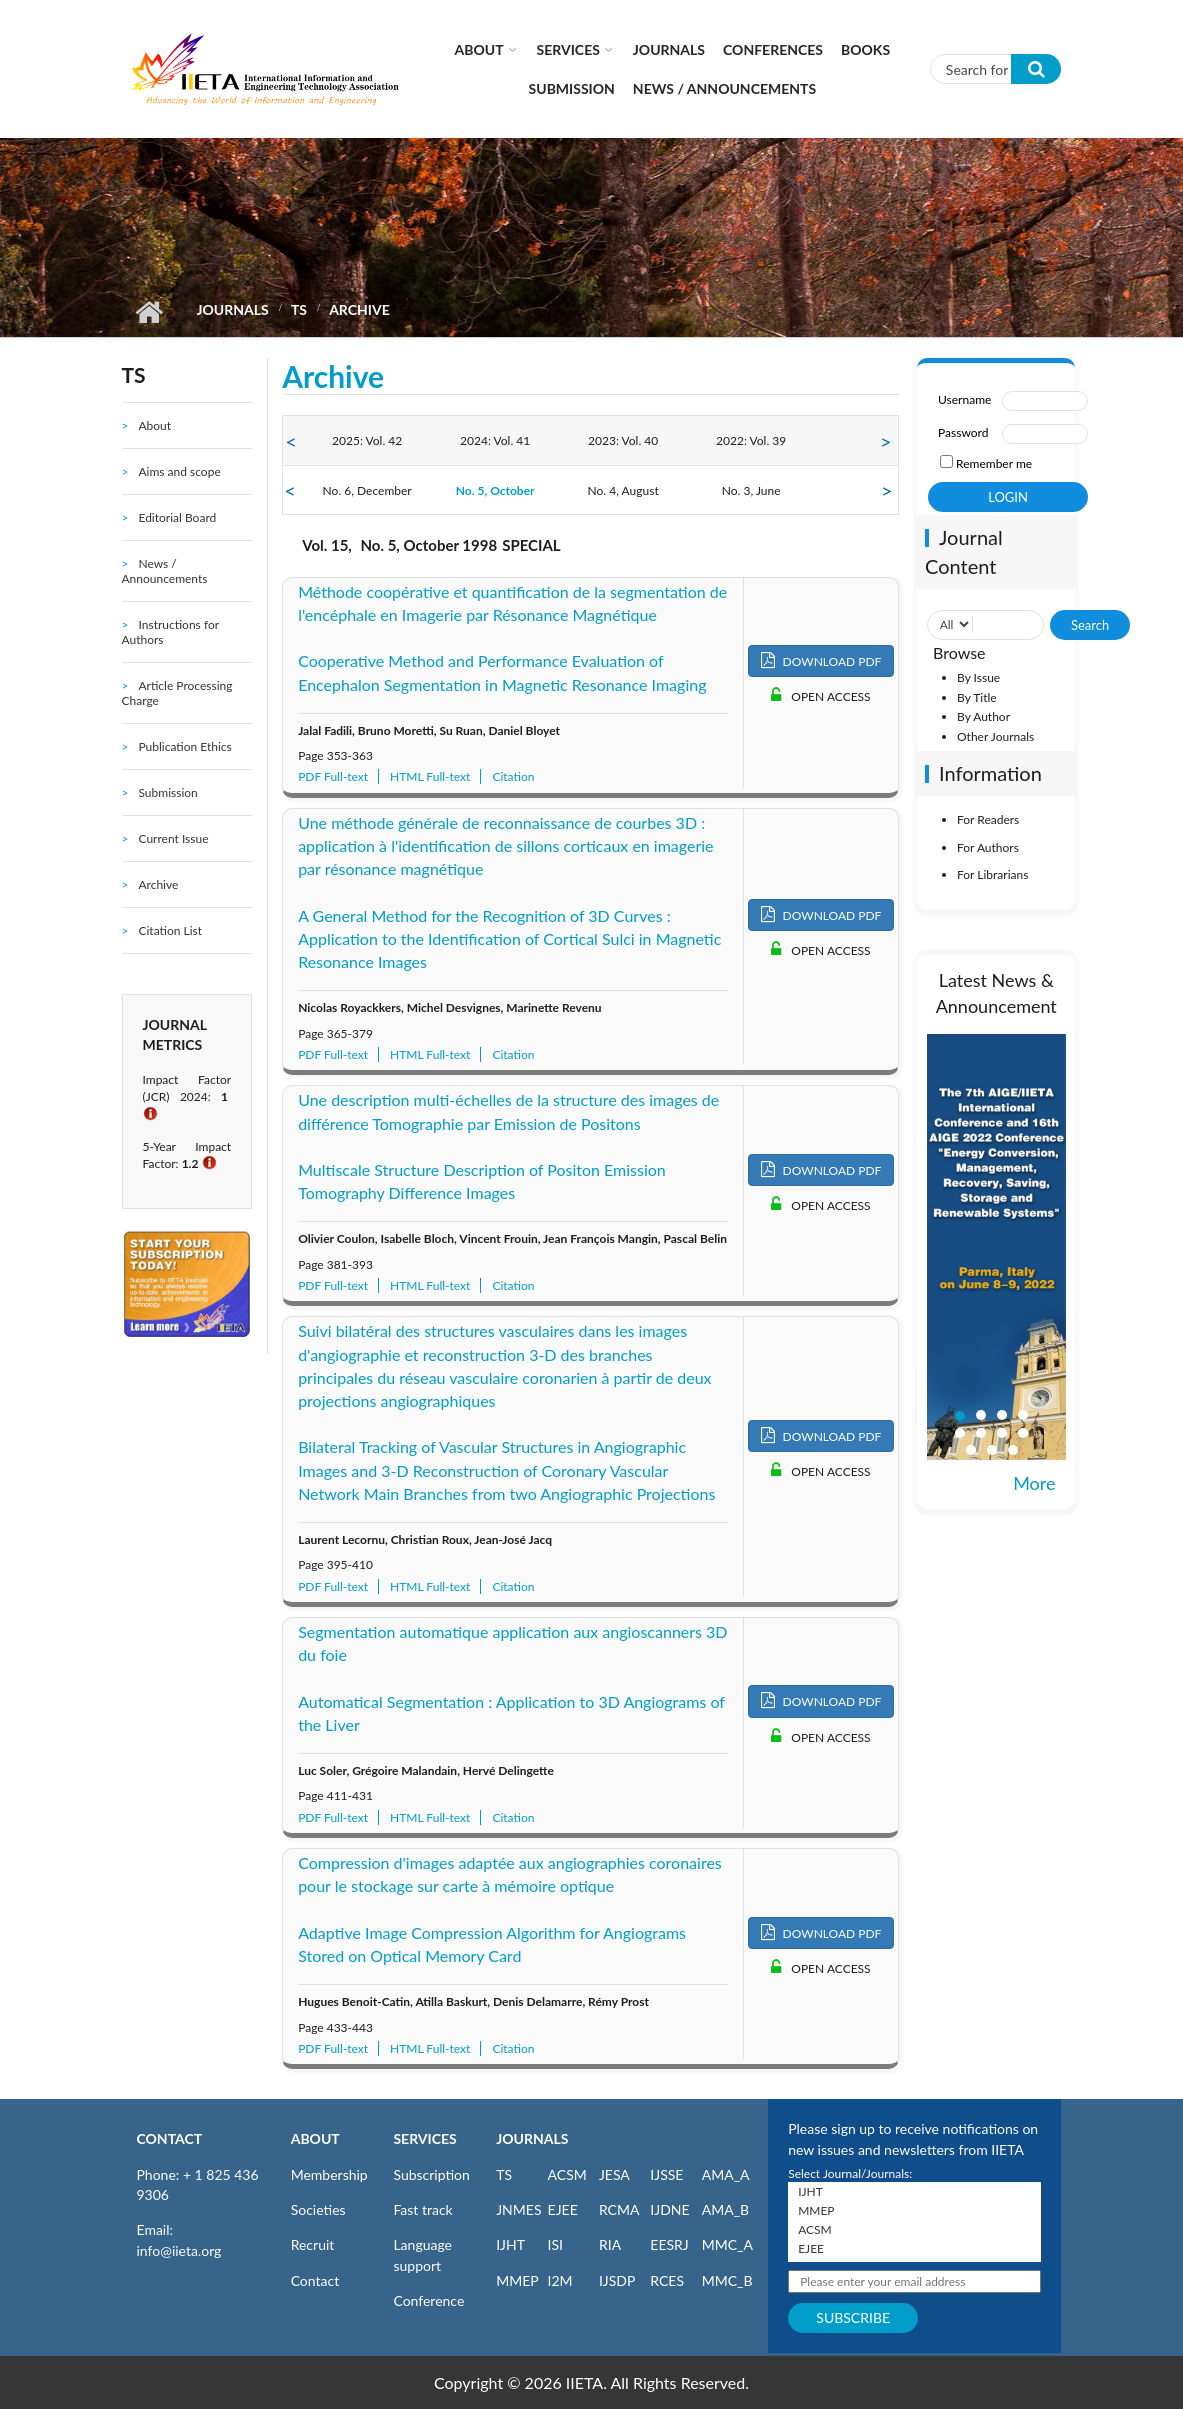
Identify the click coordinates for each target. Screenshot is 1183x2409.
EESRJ (669, 2244)
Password (963, 432)
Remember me (994, 463)
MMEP (517, 2280)
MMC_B (727, 2280)
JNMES (518, 2209)
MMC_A (727, 2244)
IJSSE (666, 2174)
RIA (610, 2244)
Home (149, 312)
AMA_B (725, 2209)
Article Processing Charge (177, 693)
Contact (315, 2280)
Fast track (422, 2209)
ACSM (567, 2174)
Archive (158, 884)
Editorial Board (177, 517)
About (479, 49)
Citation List (170, 930)
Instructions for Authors (170, 632)
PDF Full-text (333, 776)
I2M (560, 2280)
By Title (977, 697)
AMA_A (726, 2174)
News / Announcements (724, 88)
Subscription (431, 2174)
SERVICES (424, 2138)
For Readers (988, 819)
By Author (983, 716)
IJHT (510, 2244)
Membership (329, 2174)
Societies (318, 2209)
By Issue (978, 677)
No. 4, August (623, 490)
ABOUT (315, 2138)
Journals (669, 49)
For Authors (988, 847)
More (1034, 1483)
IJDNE (669, 2209)
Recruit (313, 2244)
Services (568, 49)
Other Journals (995, 736)
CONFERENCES (773, 49)
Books (865, 49)
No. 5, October (495, 490)
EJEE (563, 2209)
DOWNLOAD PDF (821, 660)
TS (299, 309)
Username (964, 399)
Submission (572, 88)
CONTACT (170, 2138)
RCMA (619, 2209)
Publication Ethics (184, 746)
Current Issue (173, 838)
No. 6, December (367, 490)
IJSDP (617, 2280)
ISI (555, 2244)
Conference (428, 2300)
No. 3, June (751, 490)
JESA (614, 2174)
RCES (667, 2280)
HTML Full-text (430, 776)
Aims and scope (179, 471)
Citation (513, 776)
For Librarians (992, 874)
